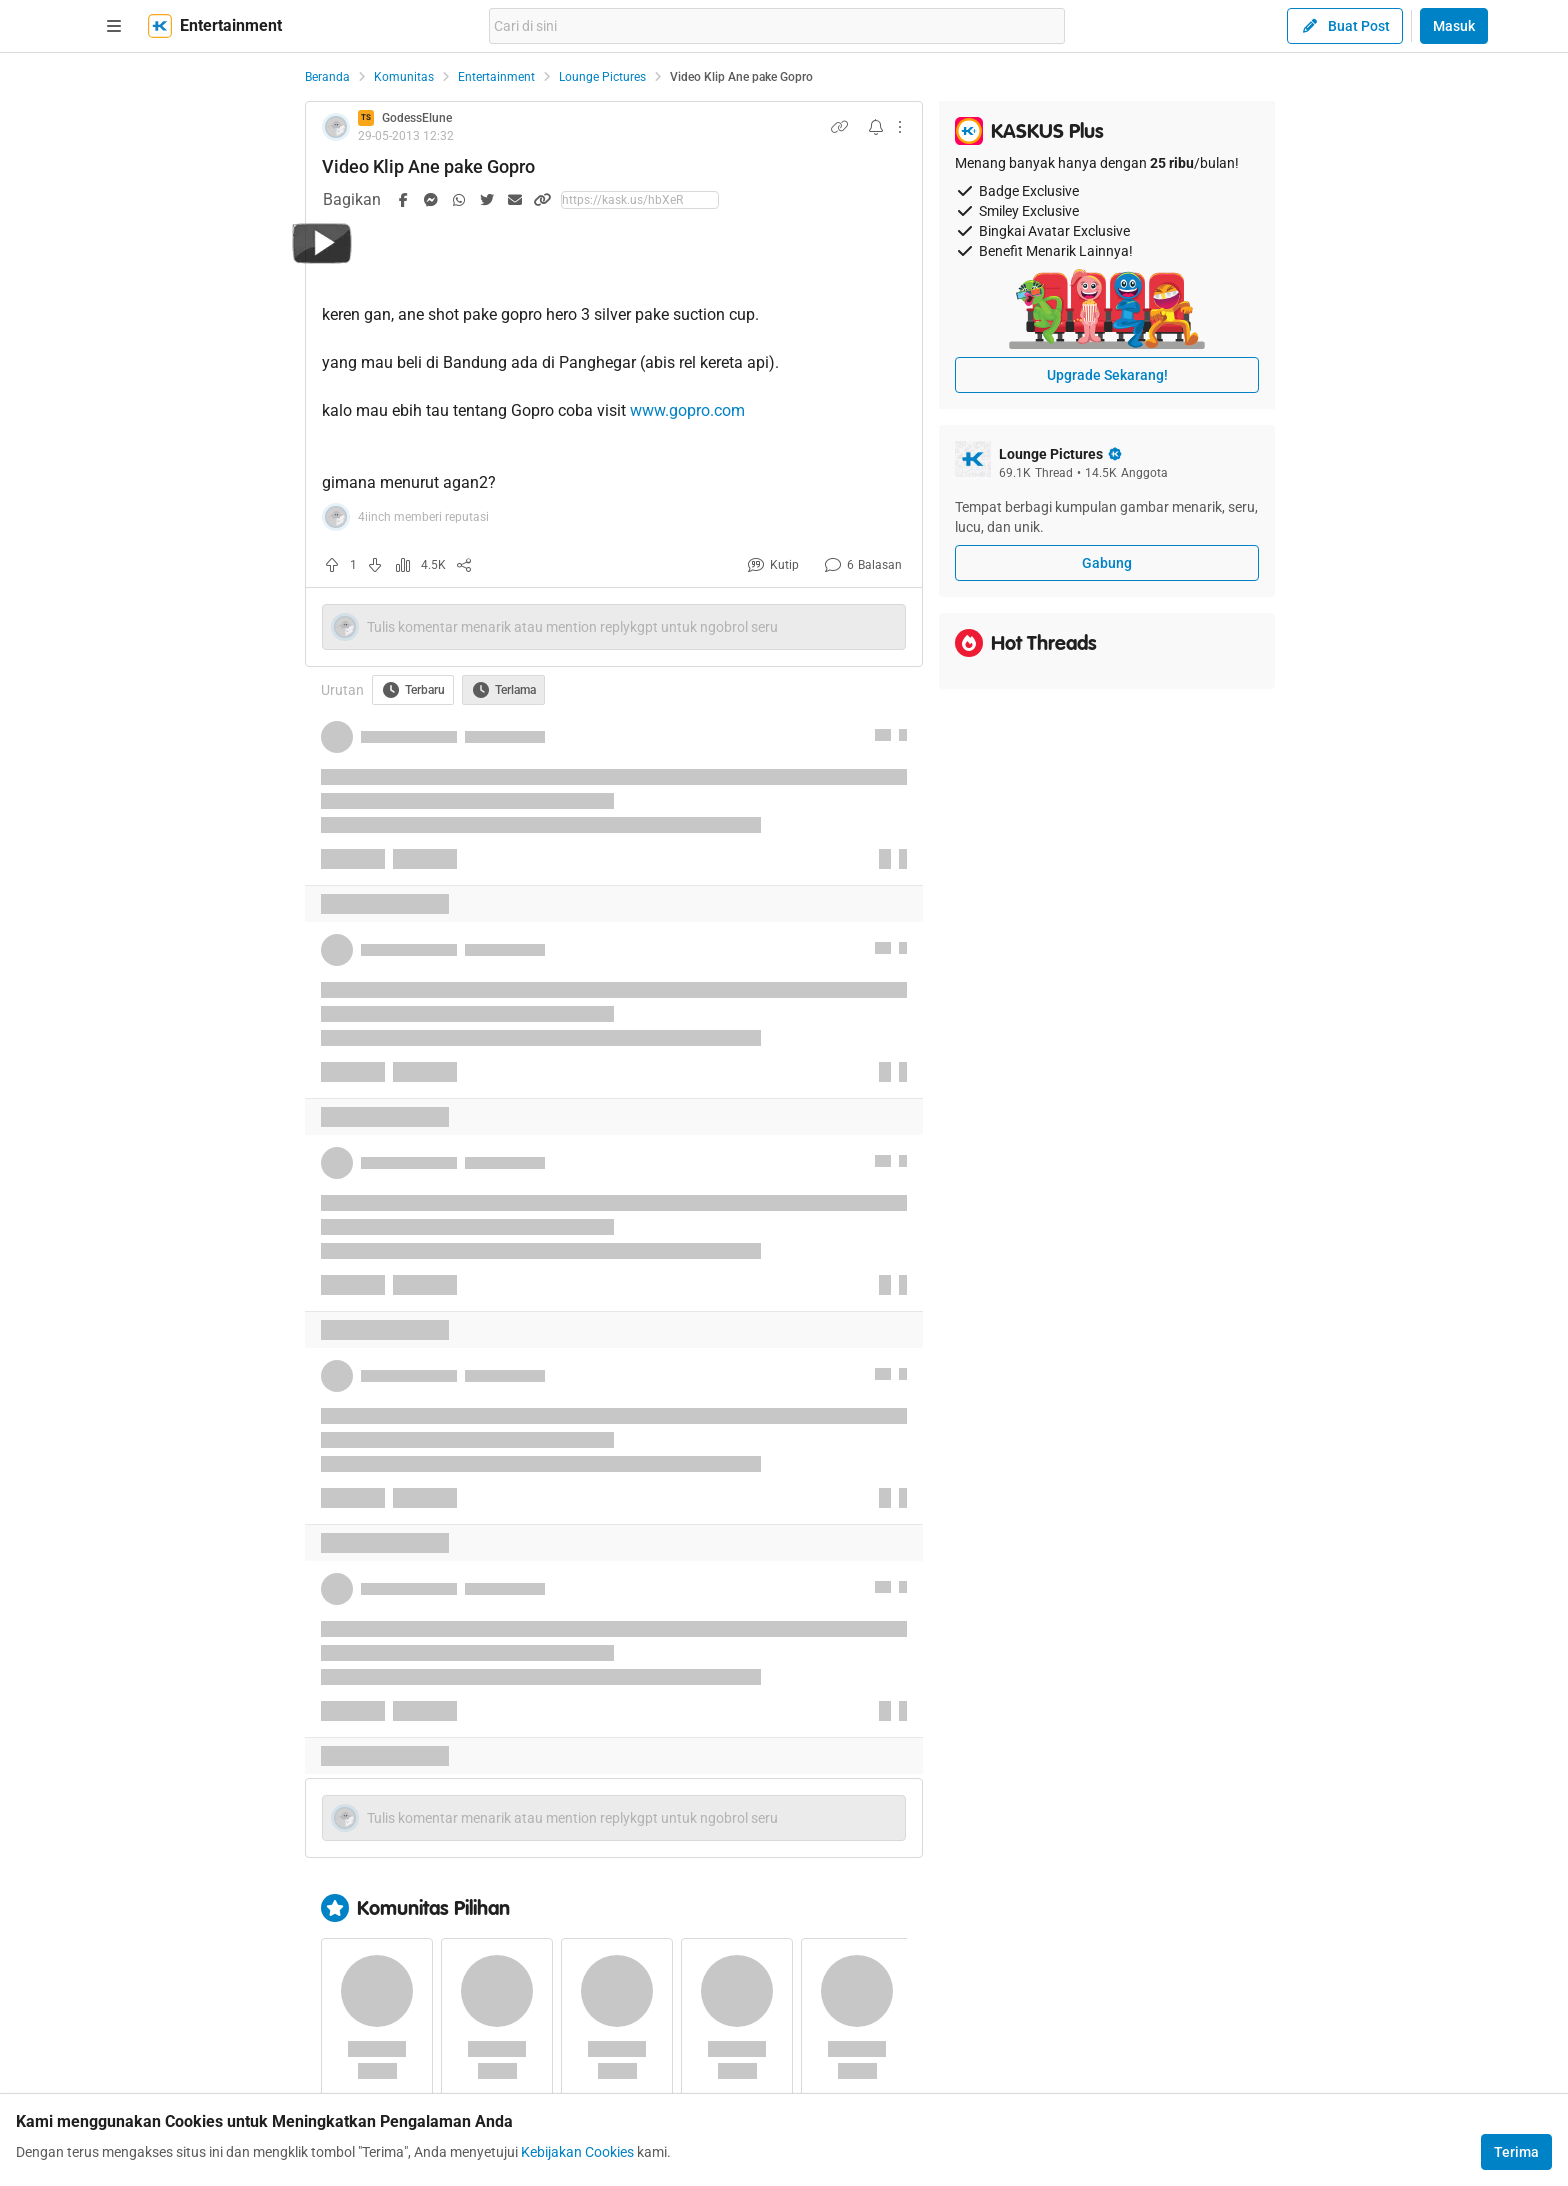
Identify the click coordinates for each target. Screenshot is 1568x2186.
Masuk (1454, 26)
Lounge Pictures (602, 77)
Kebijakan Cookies (577, 2152)
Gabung (1107, 563)
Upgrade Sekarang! (1107, 375)
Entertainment (496, 77)
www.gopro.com (687, 410)
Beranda (327, 77)
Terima (1516, 2152)
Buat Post (1345, 26)
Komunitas (404, 77)
